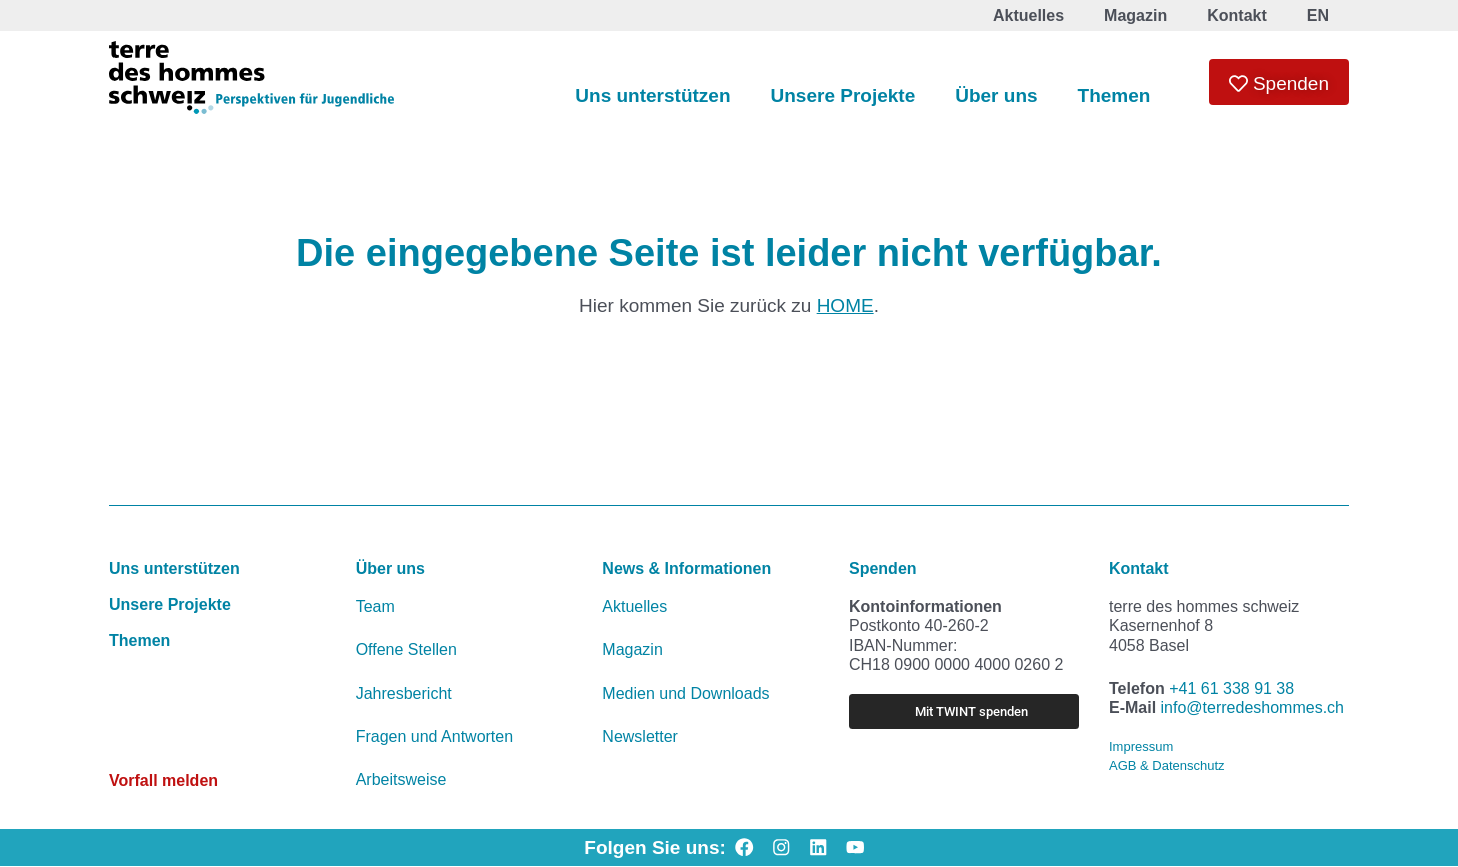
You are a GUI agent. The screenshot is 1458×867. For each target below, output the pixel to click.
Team (375, 606)
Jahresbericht (404, 693)
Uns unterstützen (652, 95)
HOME (845, 305)
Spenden (883, 568)
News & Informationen (686, 568)
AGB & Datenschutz (1167, 765)
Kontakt (1139, 568)
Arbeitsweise (401, 779)
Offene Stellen (406, 649)
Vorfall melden (163, 780)
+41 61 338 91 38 (1231, 688)
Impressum (1141, 746)
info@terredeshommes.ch (1252, 707)
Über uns (996, 95)
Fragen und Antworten (434, 736)
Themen (1114, 95)
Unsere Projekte (843, 95)
